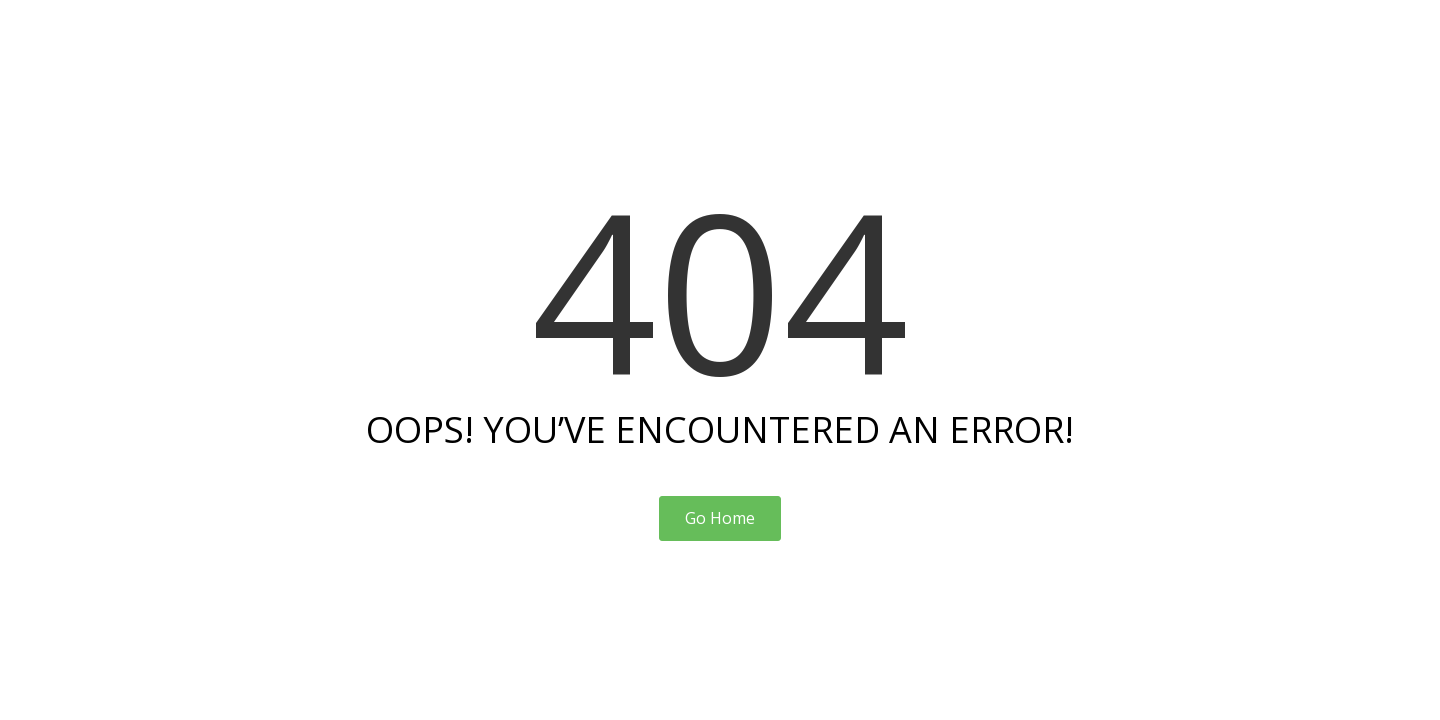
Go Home (720, 518)
